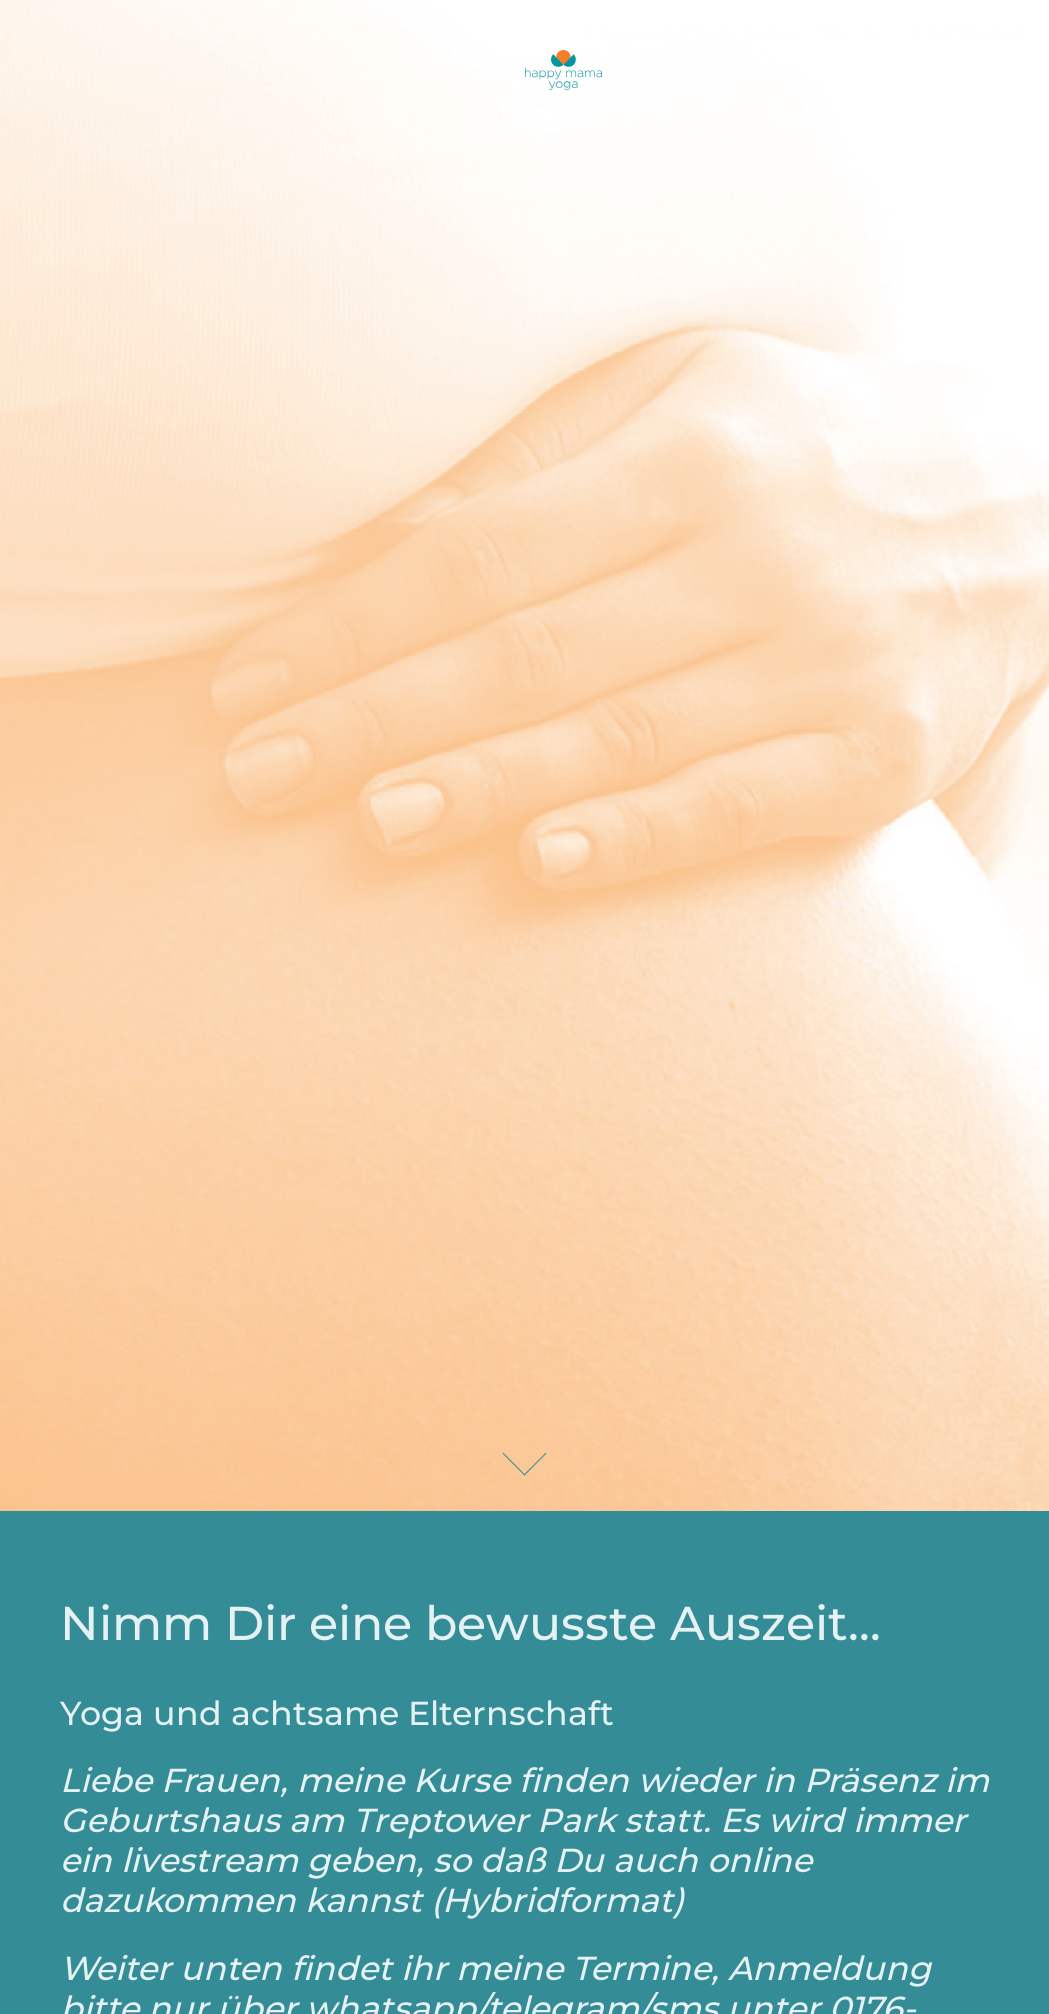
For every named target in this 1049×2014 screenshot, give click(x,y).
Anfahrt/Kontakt (968, 32)
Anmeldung (759, 32)
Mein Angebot (638, 32)
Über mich (856, 32)
